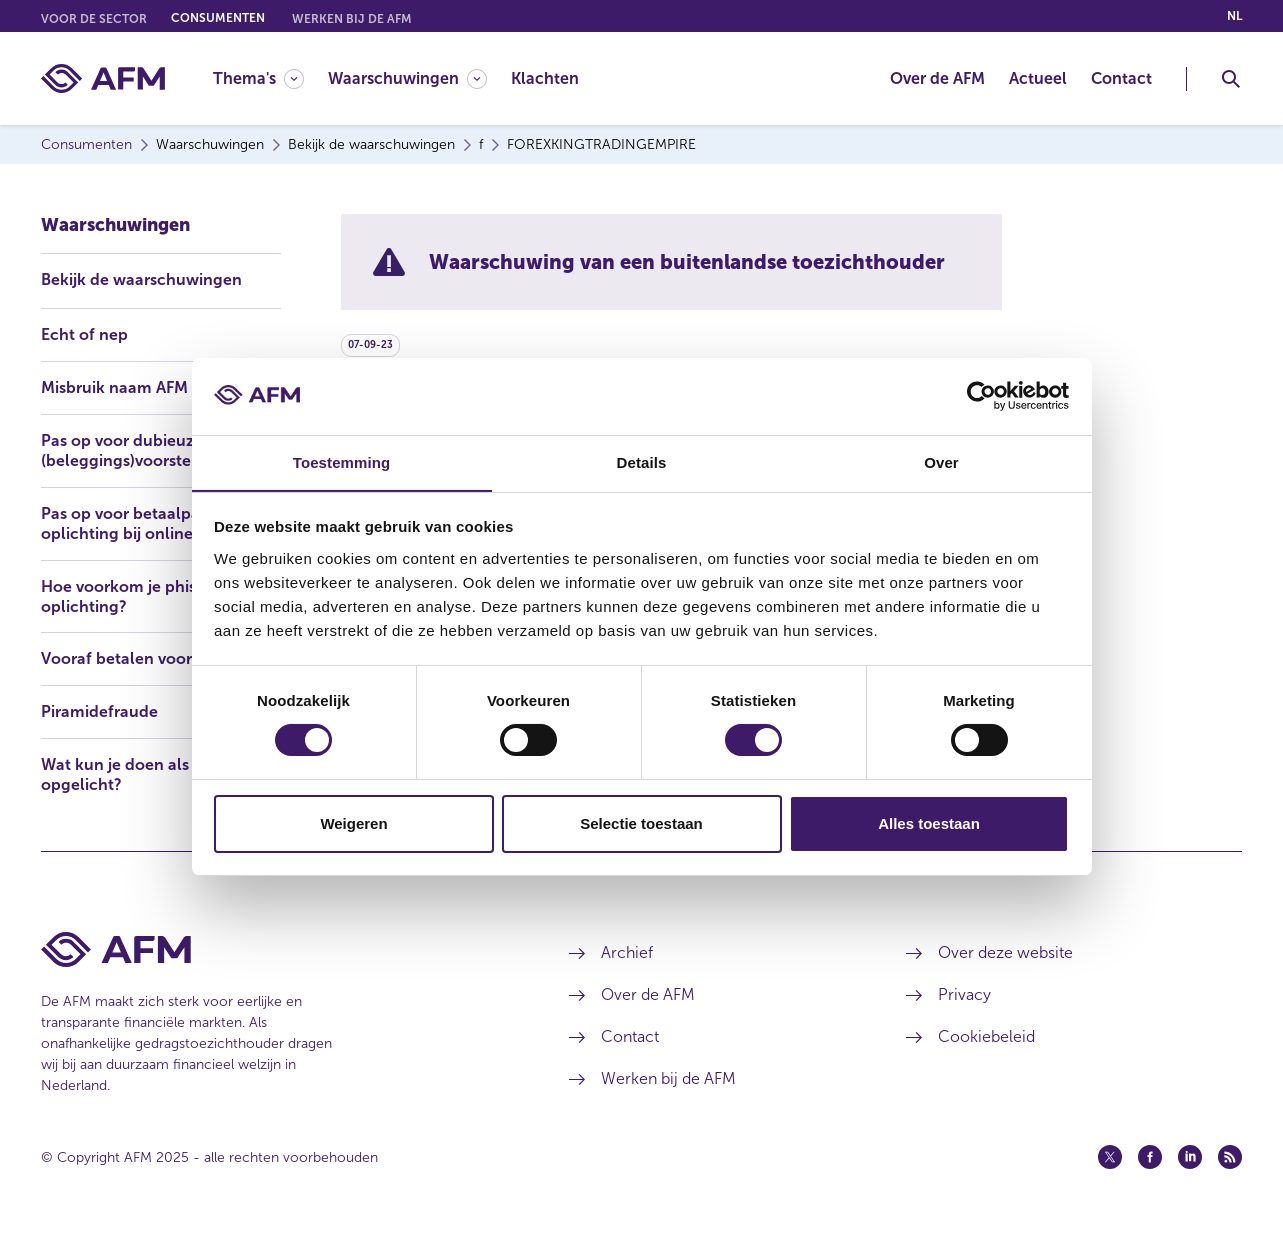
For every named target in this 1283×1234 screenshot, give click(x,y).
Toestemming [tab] (342, 461)
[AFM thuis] (103, 78)
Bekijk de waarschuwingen (141, 278)
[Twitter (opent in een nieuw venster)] (1110, 1157)
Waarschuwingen (115, 225)
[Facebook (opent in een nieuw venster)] (1150, 1157)
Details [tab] (642, 461)
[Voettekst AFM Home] (275, 949)
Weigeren (353, 823)
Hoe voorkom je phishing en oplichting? (147, 595)
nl (1234, 16)
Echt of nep (84, 333)
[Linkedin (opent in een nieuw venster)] (1190, 1157)
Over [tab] (941, 461)
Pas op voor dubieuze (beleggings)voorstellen (130, 449)
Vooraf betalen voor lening (142, 658)
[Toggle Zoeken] (1231, 79)
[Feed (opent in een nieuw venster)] (1230, 1157)
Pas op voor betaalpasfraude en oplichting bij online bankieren (160, 522)
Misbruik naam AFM (114, 386)
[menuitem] (270, 78)
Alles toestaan (929, 823)
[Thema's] (258, 78)
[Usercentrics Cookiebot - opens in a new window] (981, 396)
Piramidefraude (99, 711)
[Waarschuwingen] (407, 78)
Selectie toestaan (641, 823)
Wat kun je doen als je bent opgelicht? (143, 774)
